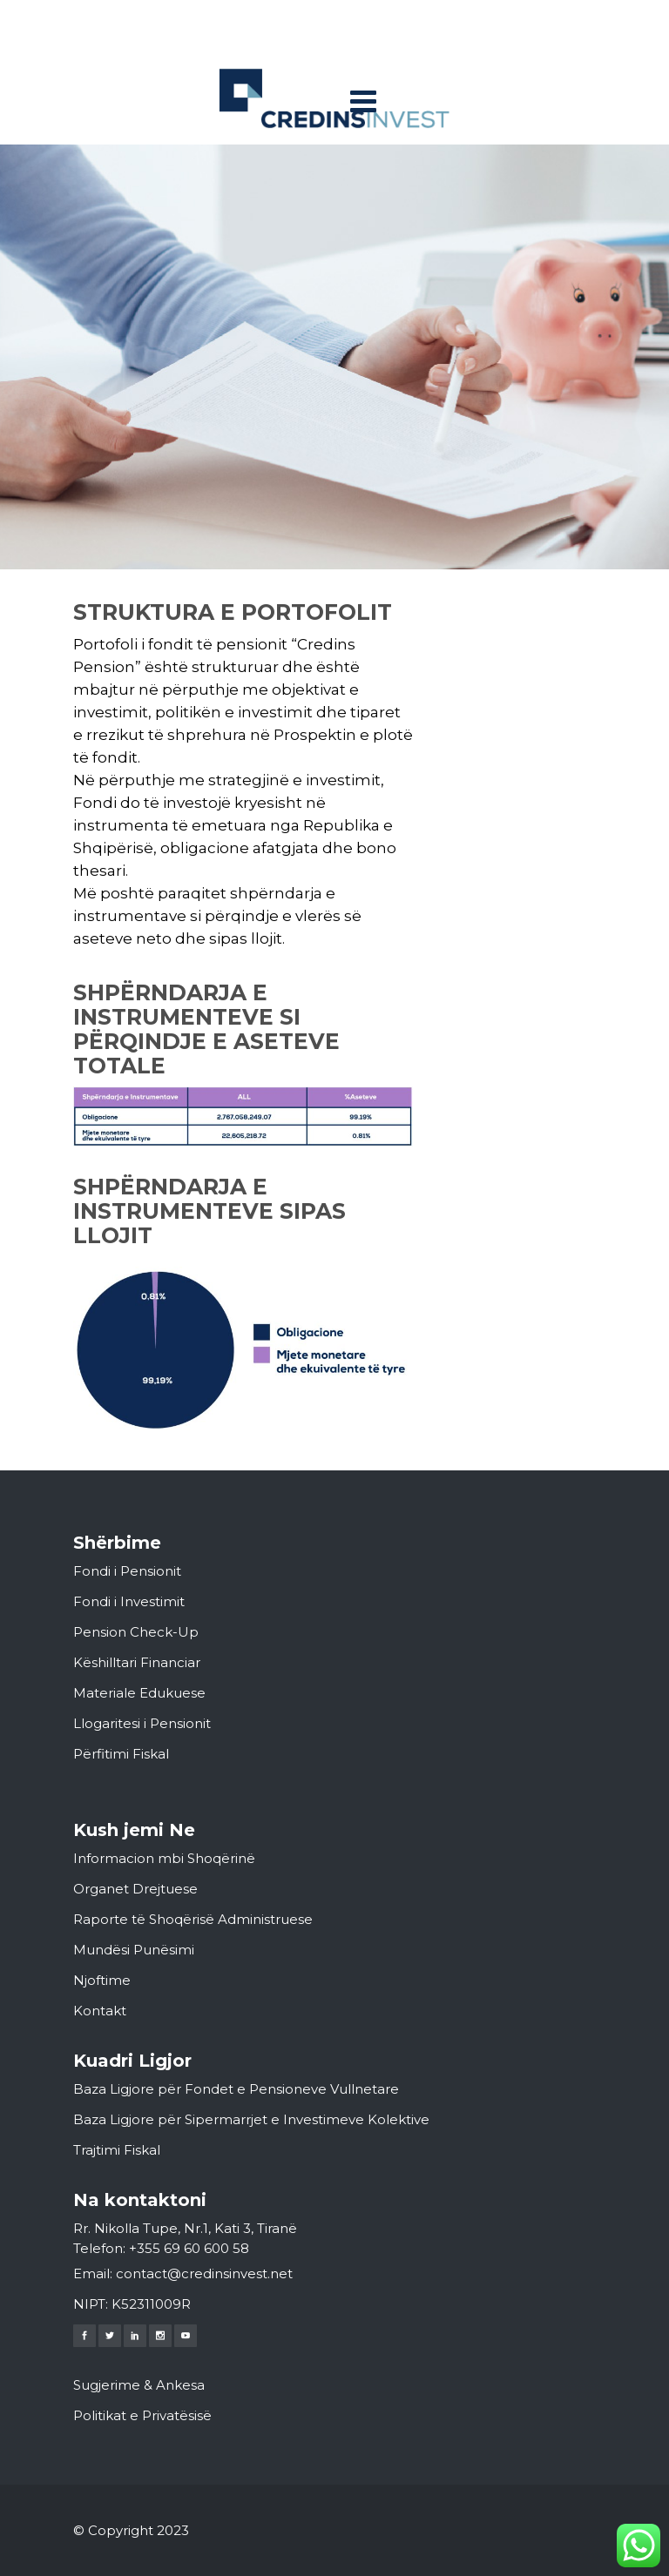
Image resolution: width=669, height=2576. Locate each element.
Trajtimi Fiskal (116, 2150)
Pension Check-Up (136, 1632)
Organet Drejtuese (135, 1888)
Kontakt (99, 2010)
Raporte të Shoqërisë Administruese (193, 1919)
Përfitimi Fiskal (121, 1753)
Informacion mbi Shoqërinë (164, 1858)
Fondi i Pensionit (127, 1571)
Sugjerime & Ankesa (139, 2385)
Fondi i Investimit (129, 1601)
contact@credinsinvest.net (204, 2273)
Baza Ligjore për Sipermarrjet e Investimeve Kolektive (251, 2119)
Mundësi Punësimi (133, 1949)
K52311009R (151, 2304)
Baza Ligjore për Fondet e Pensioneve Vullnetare (236, 2089)
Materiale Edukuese (139, 1693)
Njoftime (102, 1980)
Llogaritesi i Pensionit (142, 1723)
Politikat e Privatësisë (142, 2415)
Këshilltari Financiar (136, 1662)
